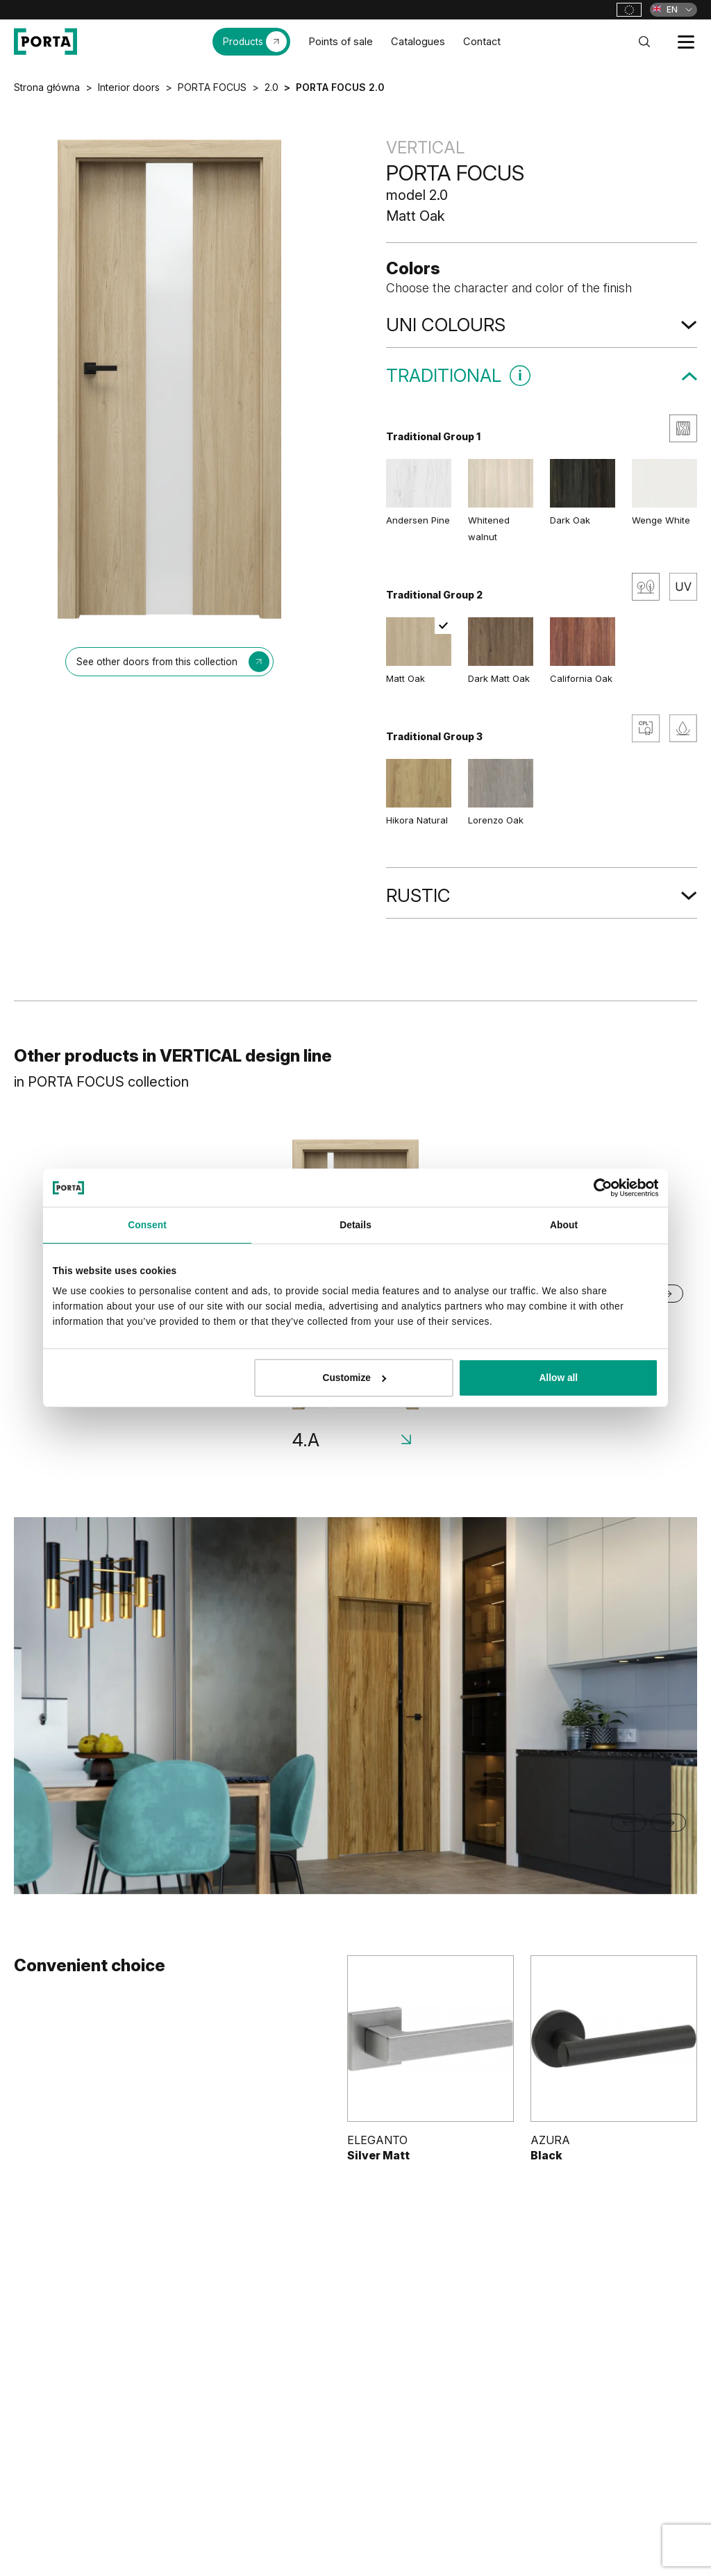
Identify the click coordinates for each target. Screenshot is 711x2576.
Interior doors (129, 87)
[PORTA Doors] (45, 42)
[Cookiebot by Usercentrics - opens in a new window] (597, 1187)
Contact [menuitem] (482, 41)
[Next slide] (668, 1823)
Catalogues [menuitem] (418, 41)
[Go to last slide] (628, 1823)
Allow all (558, 1378)
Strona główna (47, 87)
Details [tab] (355, 1225)
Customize (354, 1378)
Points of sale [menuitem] (340, 41)
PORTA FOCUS (212, 87)
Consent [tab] (147, 1225)
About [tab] (564, 1225)
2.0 (271, 87)
